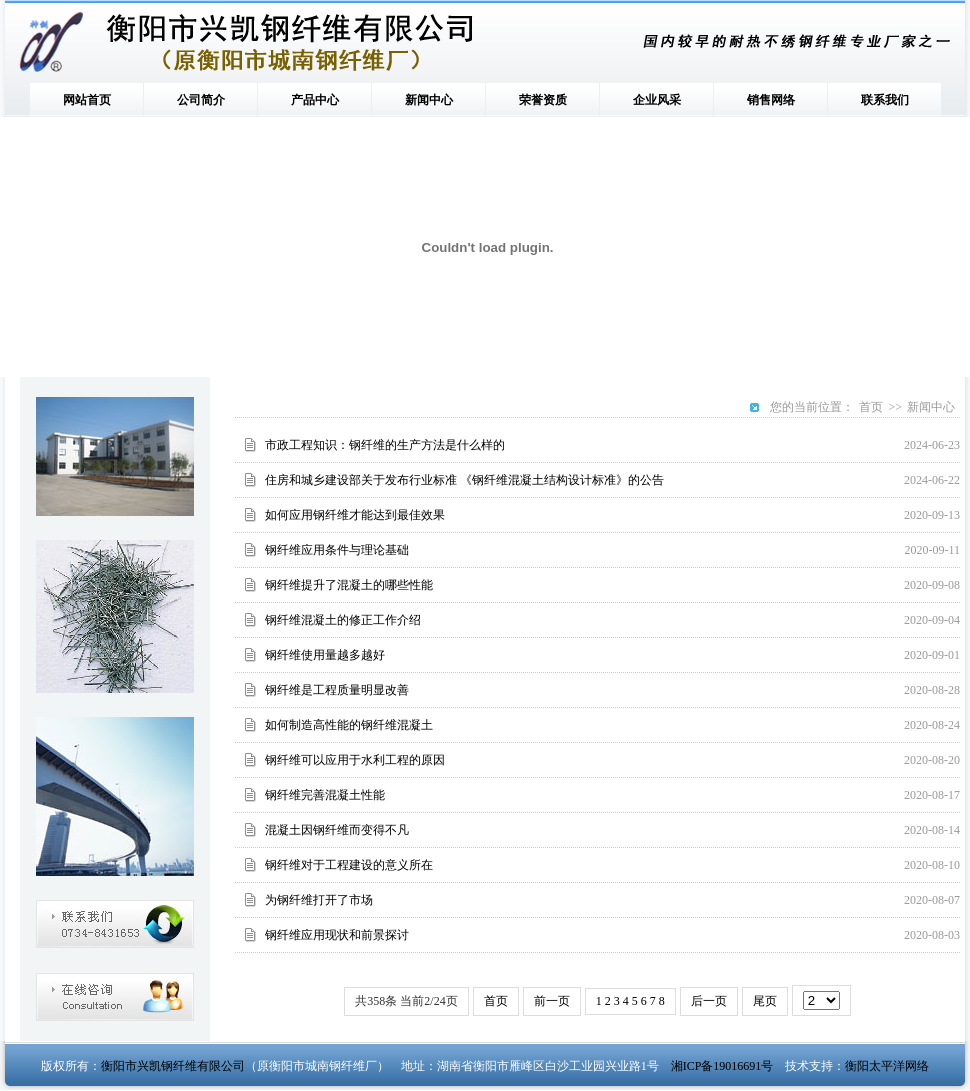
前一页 (552, 1001)
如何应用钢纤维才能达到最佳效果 (355, 515)
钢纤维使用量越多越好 (325, 655)
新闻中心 (429, 100)
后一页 (709, 1001)
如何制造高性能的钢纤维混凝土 (349, 725)
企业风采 (657, 100)
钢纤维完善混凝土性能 (325, 795)
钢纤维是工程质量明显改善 (337, 690)
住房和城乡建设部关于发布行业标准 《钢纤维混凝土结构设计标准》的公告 (464, 480)
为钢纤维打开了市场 (319, 900)
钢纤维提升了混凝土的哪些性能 (349, 585)
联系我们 (885, 100)
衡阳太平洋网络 (887, 1066)
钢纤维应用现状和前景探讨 (337, 935)
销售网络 (771, 100)
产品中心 (315, 100)
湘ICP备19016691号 (722, 1066)
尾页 (765, 1001)
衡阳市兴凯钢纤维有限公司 (173, 1066)
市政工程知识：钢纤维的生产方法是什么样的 (385, 445)
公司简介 (201, 100)
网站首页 (87, 100)
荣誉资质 (543, 100)
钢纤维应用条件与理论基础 (337, 550)
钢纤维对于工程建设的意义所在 (349, 865)
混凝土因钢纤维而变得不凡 (337, 830)
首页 (871, 407)
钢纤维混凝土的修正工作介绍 (343, 620)
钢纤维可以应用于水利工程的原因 (355, 760)
